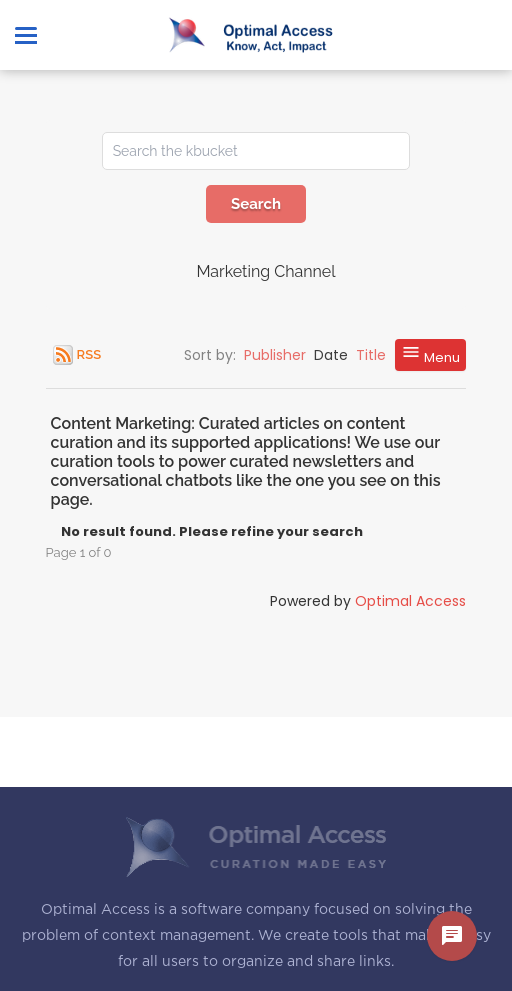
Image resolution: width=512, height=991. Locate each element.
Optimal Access (410, 601)
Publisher (275, 355)
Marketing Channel (265, 271)
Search (256, 204)
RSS (89, 354)
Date (331, 355)
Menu (430, 354)
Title (371, 355)
